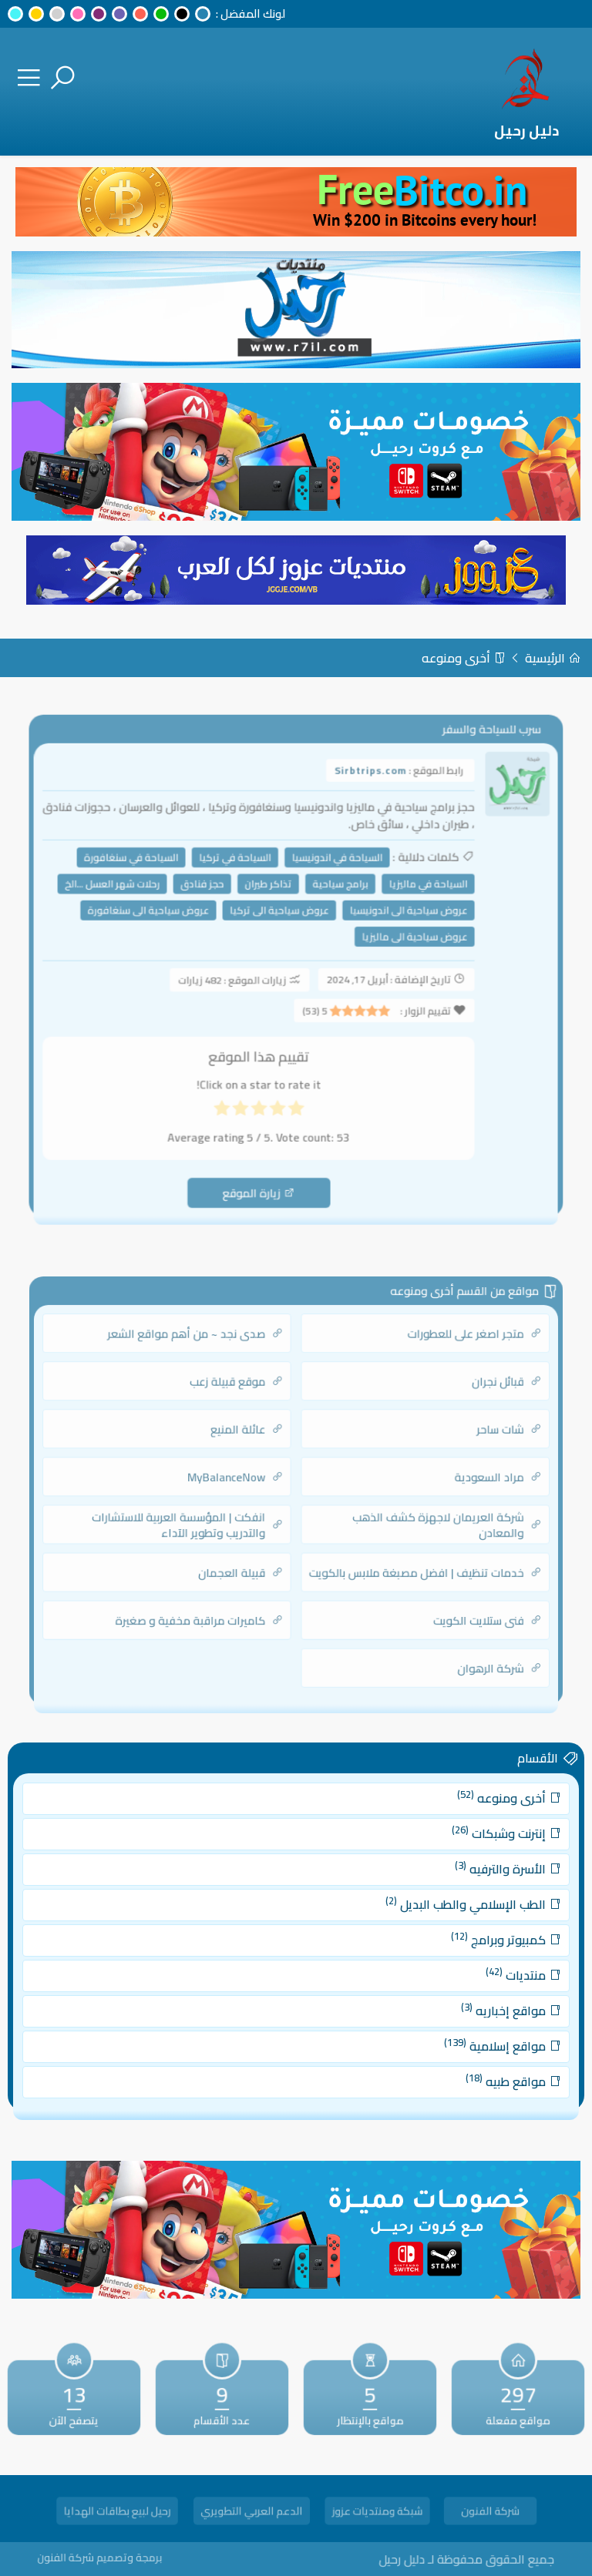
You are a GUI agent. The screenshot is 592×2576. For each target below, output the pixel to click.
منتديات (489, 1971)
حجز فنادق (210, 892)
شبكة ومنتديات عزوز (377, 2513)
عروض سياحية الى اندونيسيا (399, 917)
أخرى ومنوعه (464, 657)
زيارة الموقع (262, 1176)
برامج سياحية (336, 892)
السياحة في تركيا (240, 868)
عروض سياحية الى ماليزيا (404, 941)
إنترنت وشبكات (474, 1850)
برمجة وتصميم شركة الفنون (130, 2557)
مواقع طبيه (480, 2061)
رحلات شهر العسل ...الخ (127, 892)
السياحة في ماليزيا (416, 892)
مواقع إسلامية (471, 2031)
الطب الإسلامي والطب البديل (446, 1911)
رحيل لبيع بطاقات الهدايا (117, 2513)
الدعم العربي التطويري (251, 2513)
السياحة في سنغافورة (145, 868)
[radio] (295, 1101)
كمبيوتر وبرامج (474, 1941)
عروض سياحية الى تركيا (280, 917)
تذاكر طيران (270, 892)
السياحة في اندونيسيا (333, 868)
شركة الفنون (490, 2513)
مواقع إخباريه (478, 2001)
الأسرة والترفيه (476, 1880)
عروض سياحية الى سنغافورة (160, 917)
